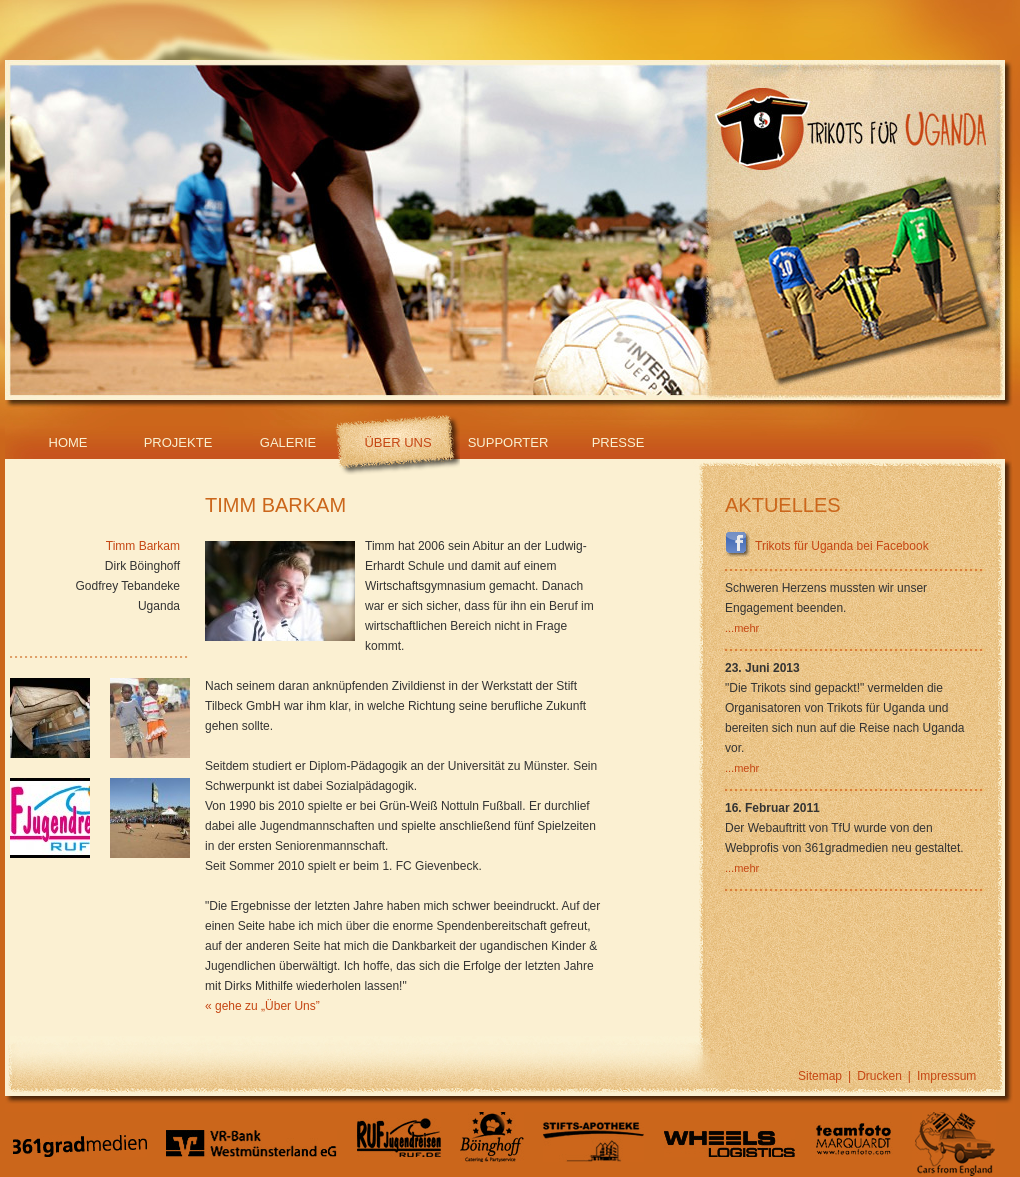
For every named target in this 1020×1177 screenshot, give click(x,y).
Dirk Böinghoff (142, 566)
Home (68, 442)
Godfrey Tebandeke (127, 586)
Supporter (508, 442)
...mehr (742, 628)
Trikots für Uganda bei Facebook (827, 546)
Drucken (879, 1076)
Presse (618, 442)
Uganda (159, 606)
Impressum (946, 1076)
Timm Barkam (143, 546)
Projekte (178, 442)
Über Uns (397, 442)
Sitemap (820, 1076)
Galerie (288, 442)
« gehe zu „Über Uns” (262, 1006)
